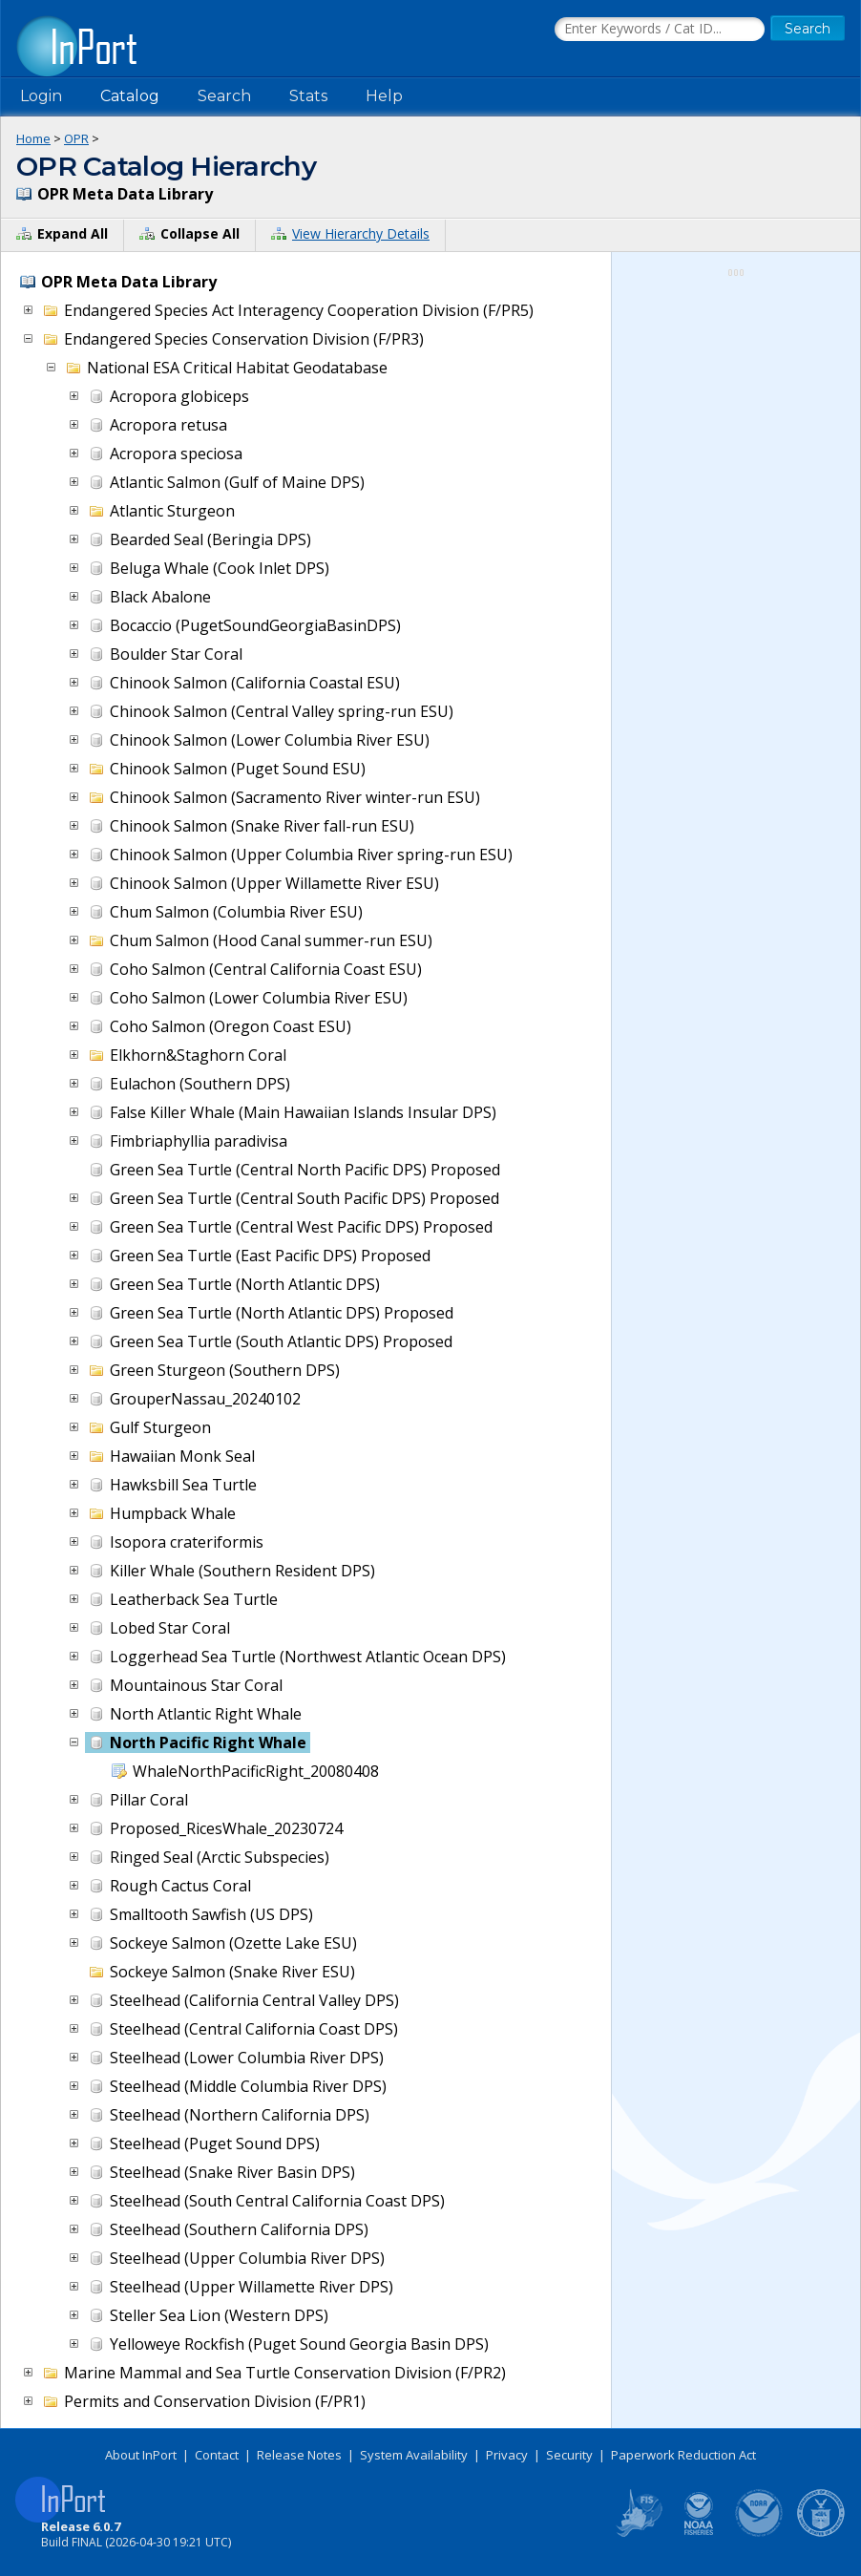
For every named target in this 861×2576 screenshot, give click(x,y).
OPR (76, 138)
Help (384, 96)
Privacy (507, 2454)
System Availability (414, 2454)
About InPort (141, 2454)
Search (224, 96)
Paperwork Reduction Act (683, 2454)
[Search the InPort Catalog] (660, 29)
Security (569, 2454)
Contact (217, 2454)
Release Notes (299, 2454)
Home (33, 138)
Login (41, 96)
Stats (308, 96)
